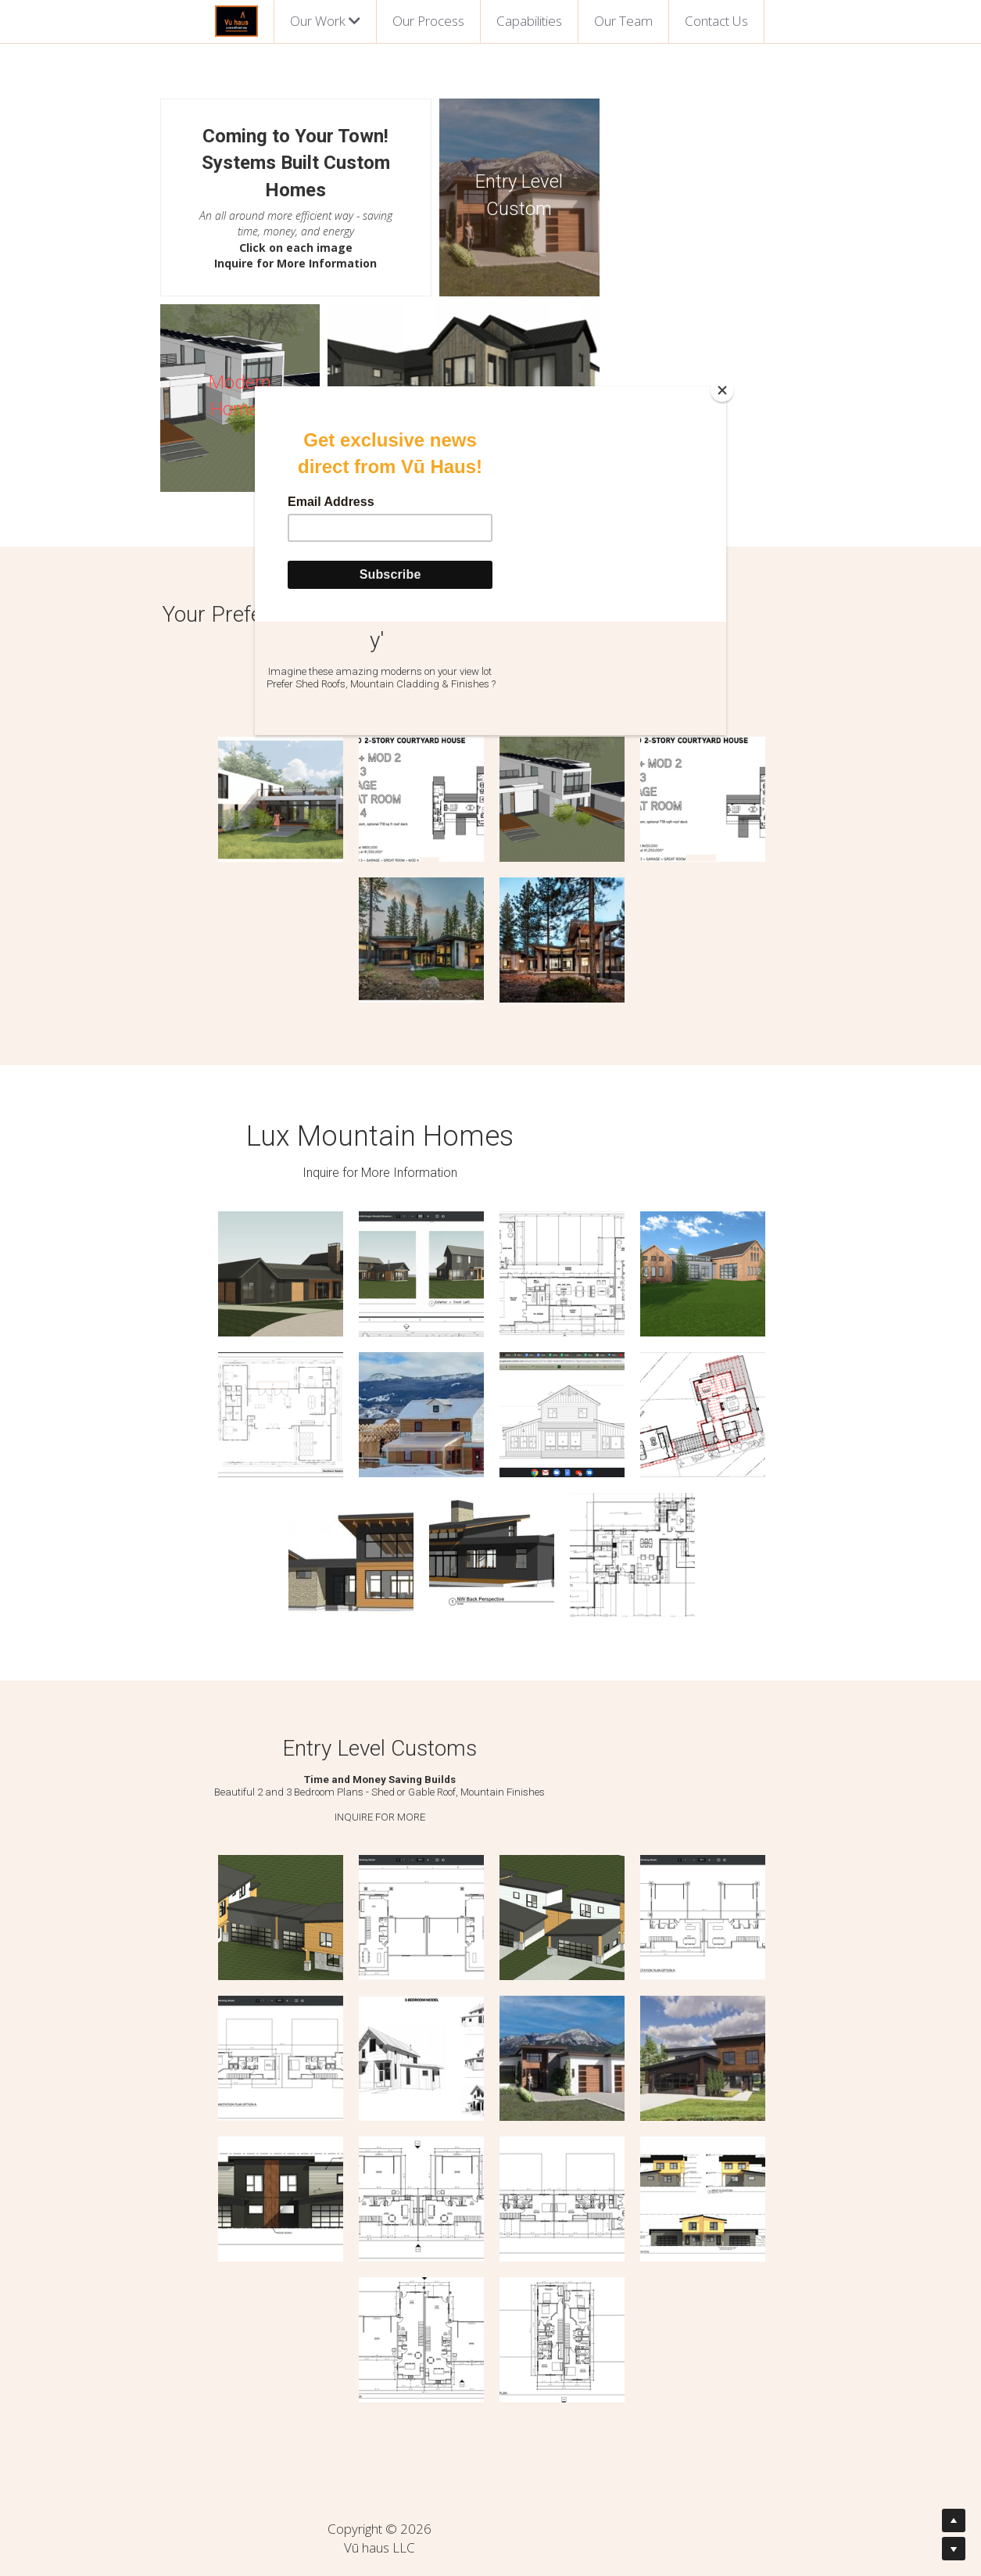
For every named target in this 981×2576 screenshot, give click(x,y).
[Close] (722, 390)
